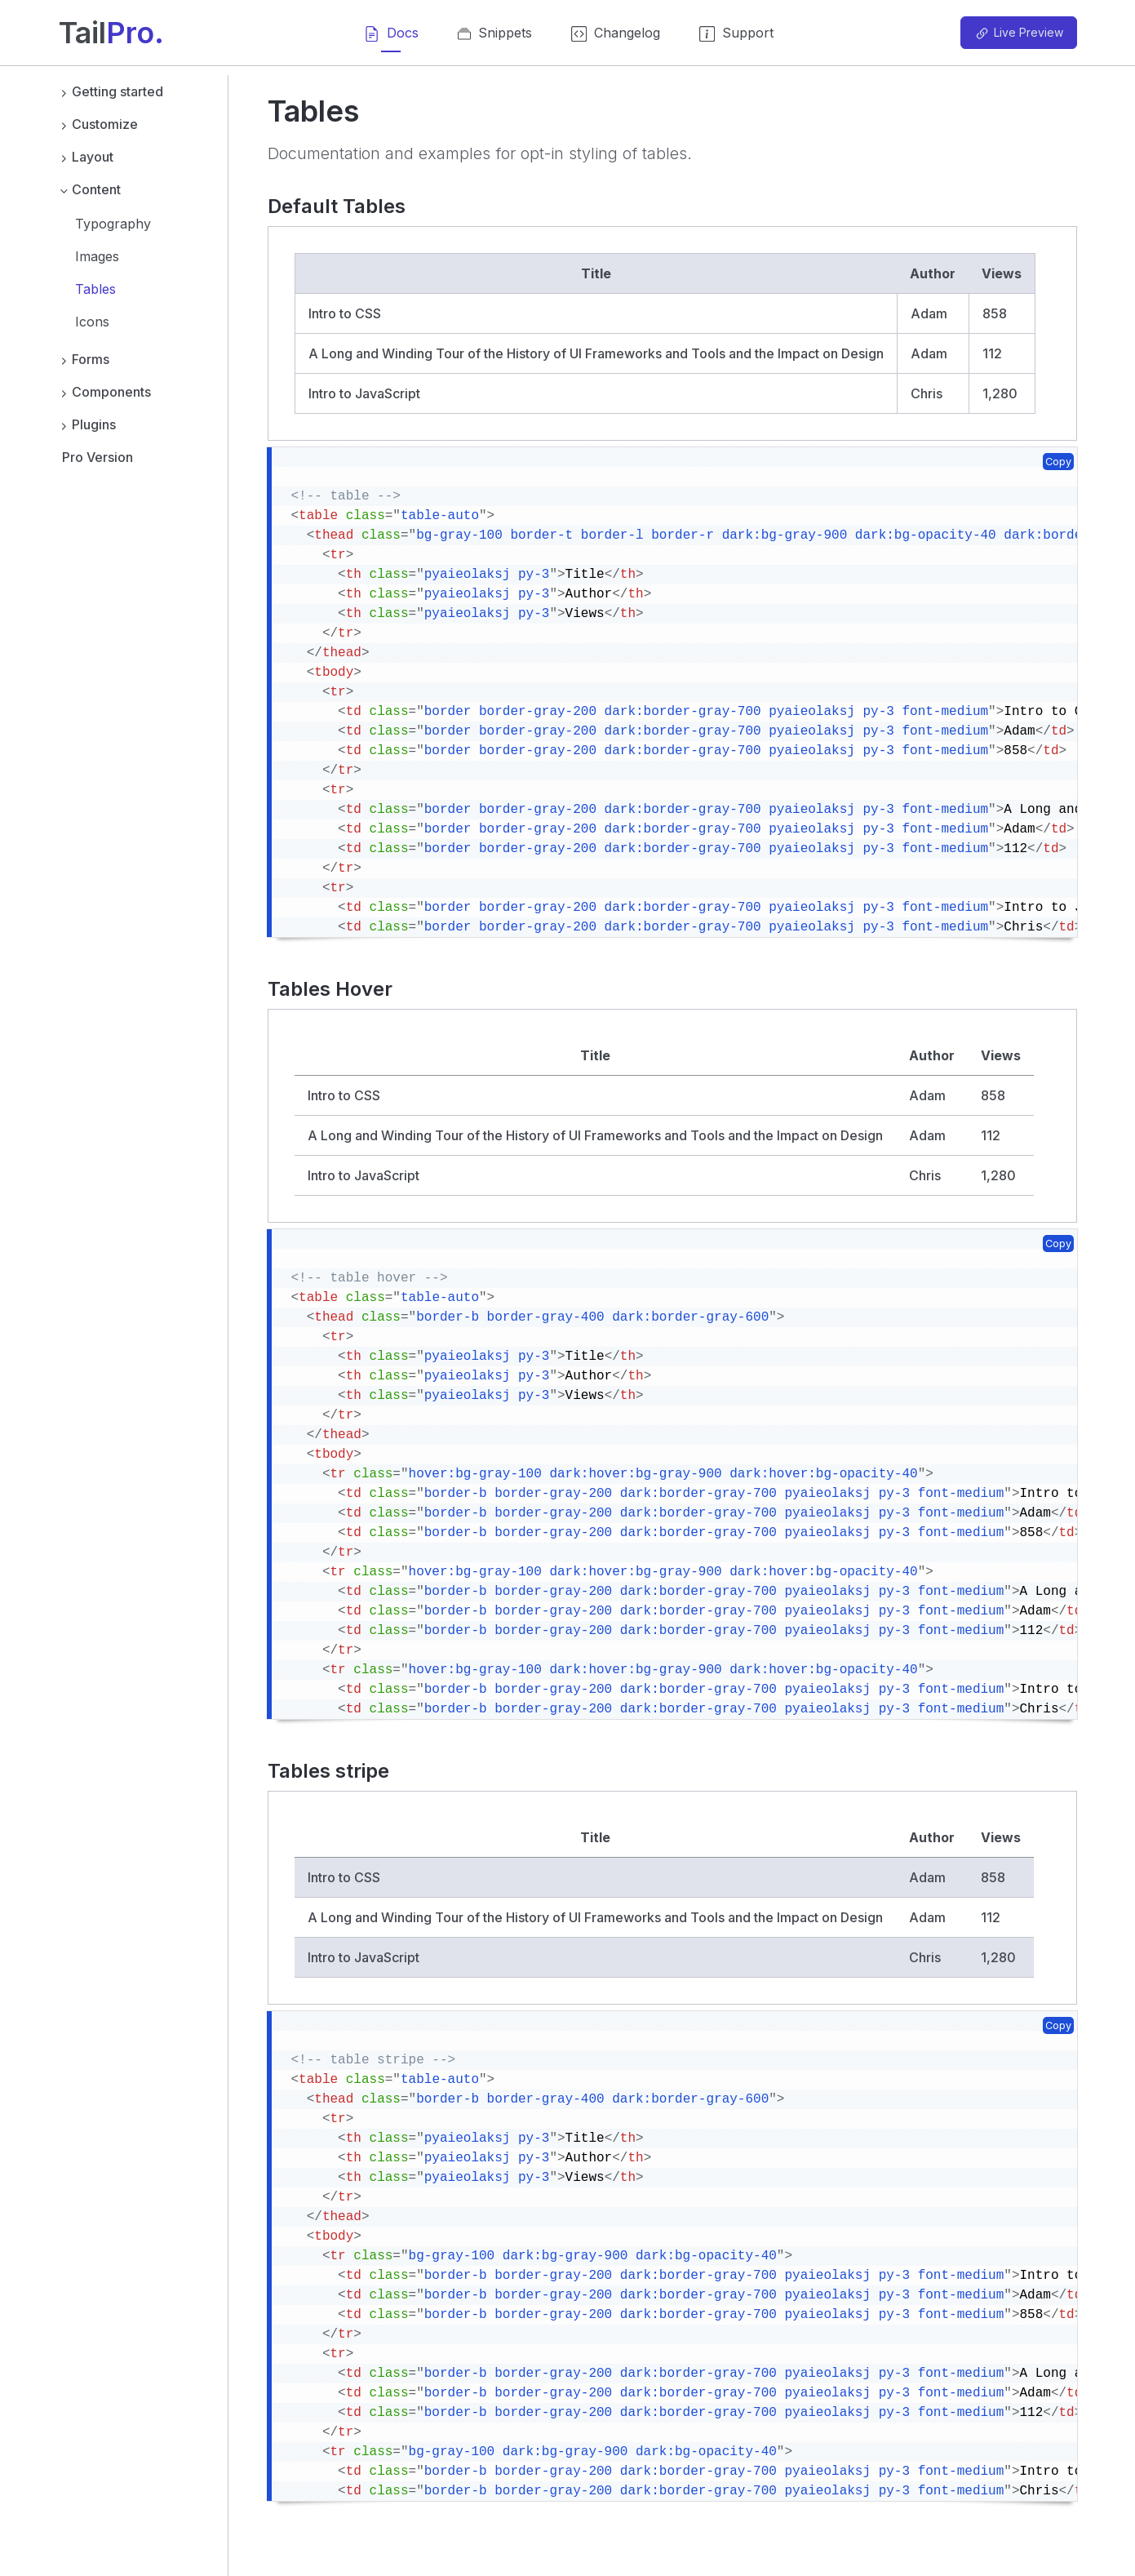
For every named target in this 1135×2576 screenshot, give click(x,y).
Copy (1058, 461)
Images (97, 256)
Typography (113, 223)
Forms (84, 359)
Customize (99, 124)
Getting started (111, 91)
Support (736, 38)
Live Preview (1018, 33)
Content (90, 189)
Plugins (88, 424)
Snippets (495, 38)
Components (105, 392)
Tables (95, 289)
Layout (86, 157)
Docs (391, 38)
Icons (92, 321)
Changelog (615, 38)
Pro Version (97, 457)
